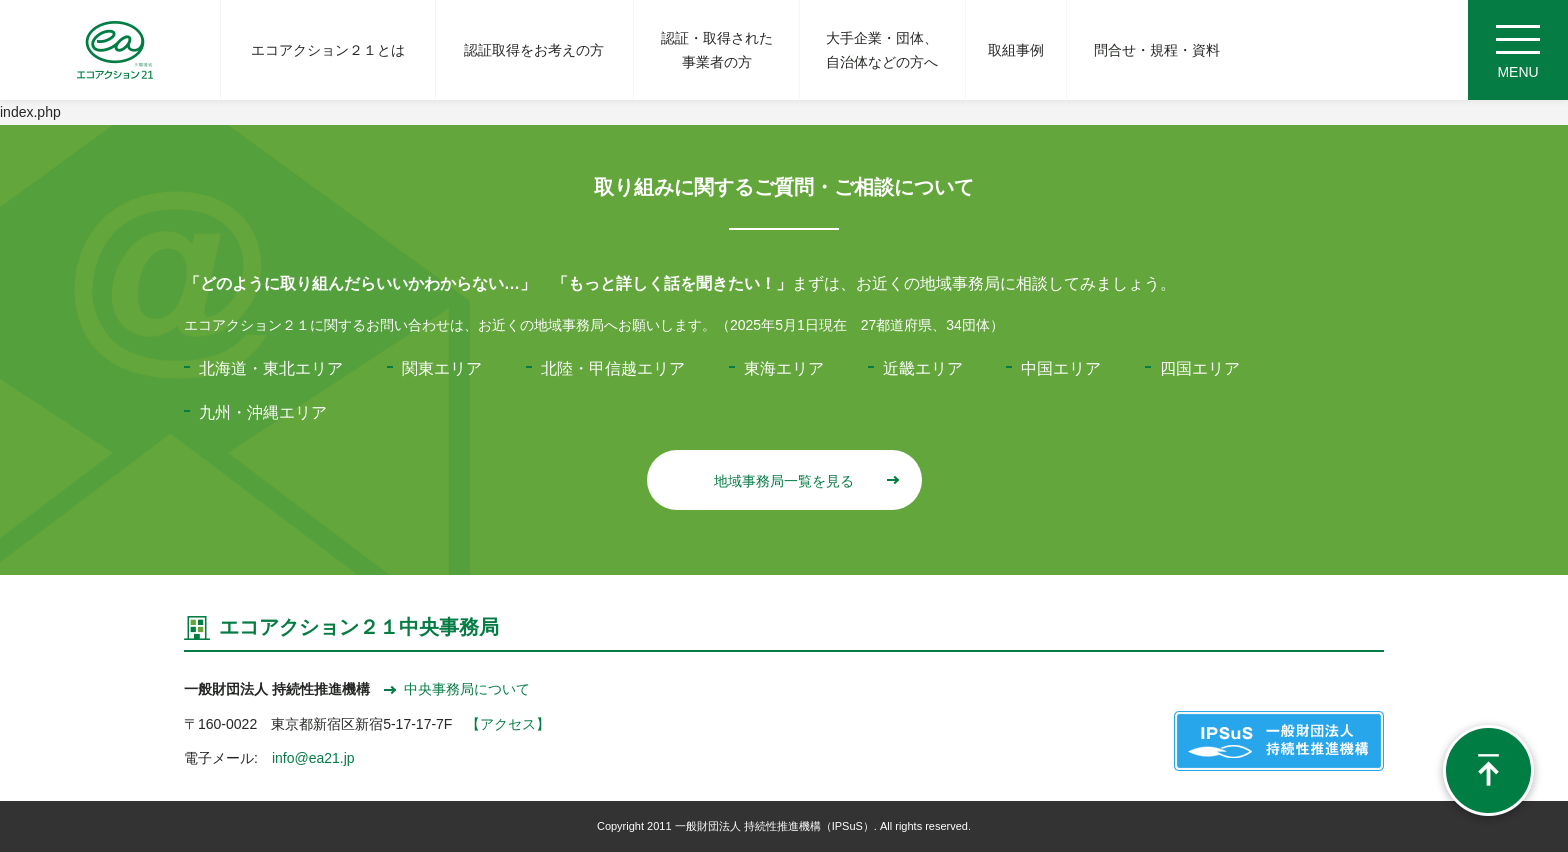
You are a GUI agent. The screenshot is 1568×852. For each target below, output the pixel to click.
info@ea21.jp (313, 758)
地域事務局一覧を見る (805, 481)
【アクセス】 (508, 724)
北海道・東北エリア (271, 368)
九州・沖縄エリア (263, 412)
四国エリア (1200, 368)
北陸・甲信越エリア (613, 368)
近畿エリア (923, 368)
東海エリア (784, 368)
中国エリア (1061, 368)
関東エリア (442, 368)
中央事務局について (457, 689)
